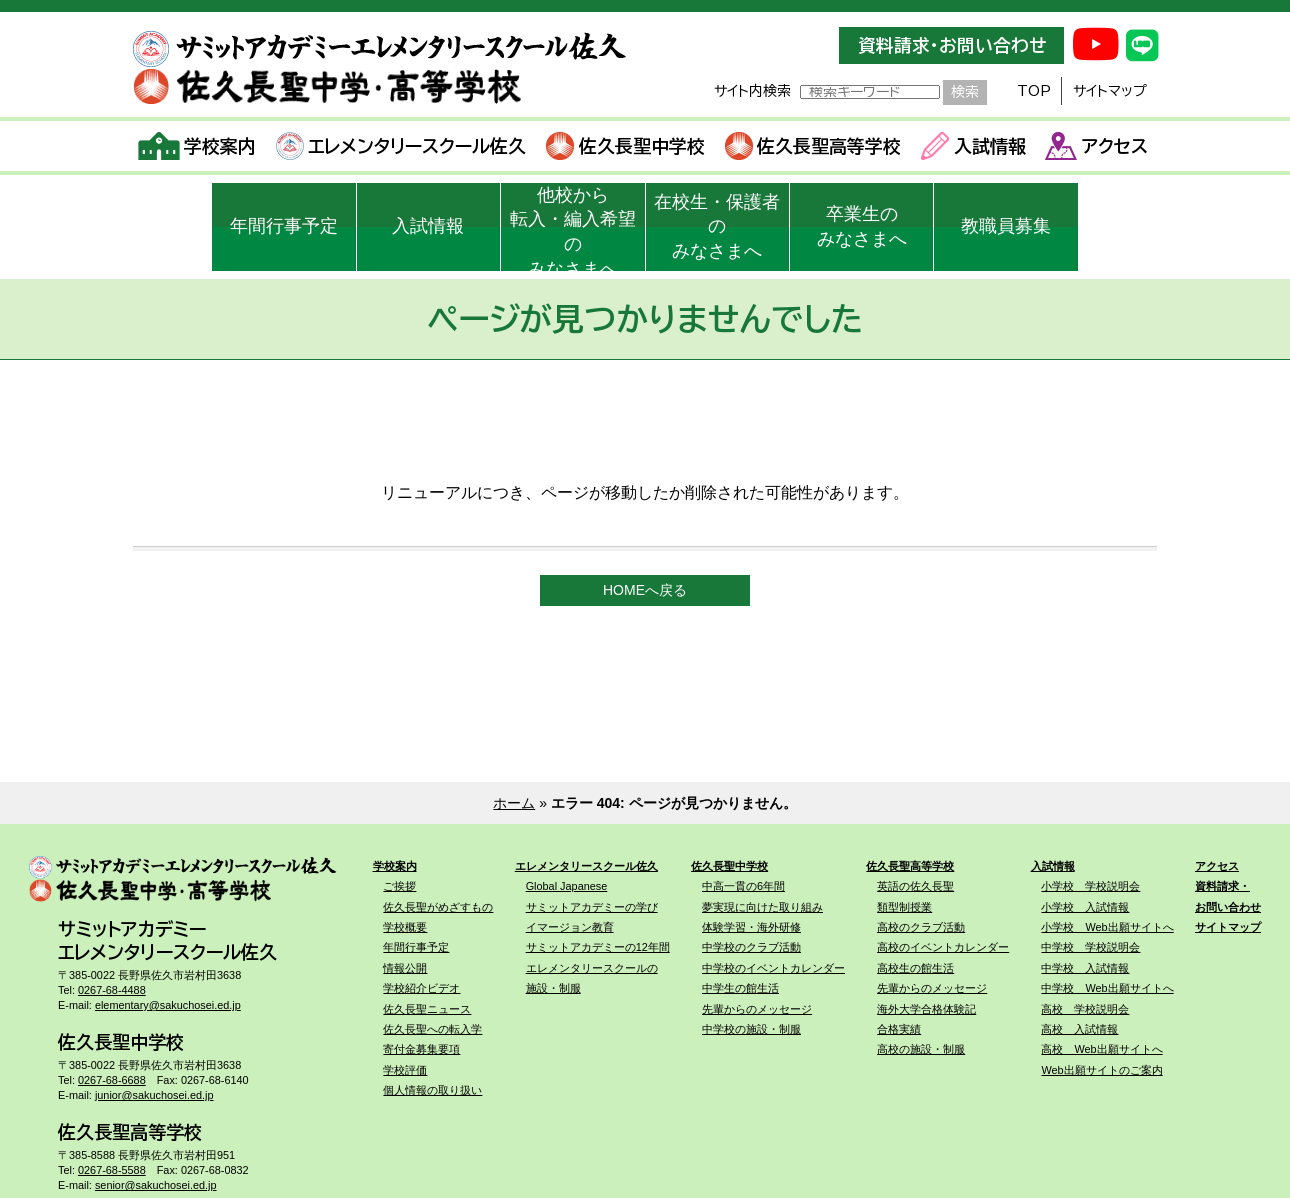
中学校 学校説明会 (1090, 947)
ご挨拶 (399, 886)
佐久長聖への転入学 (432, 1029)
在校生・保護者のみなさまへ (717, 227)
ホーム (514, 803)
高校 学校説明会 (1085, 1009)
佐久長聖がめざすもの (438, 907)
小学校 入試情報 (1085, 907)
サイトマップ (1110, 91)
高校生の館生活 (915, 968)
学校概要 (405, 927)
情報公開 (405, 968)
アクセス (1096, 146)
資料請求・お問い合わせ (952, 45)
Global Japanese (567, 886)
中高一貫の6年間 (743, 886)
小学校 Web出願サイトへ (1107, 927)
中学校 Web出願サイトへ (1107, 988)
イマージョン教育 (570, 927)
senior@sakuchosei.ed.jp (156, 1185)
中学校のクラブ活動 (751, 947)
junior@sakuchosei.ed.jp (154, 1095)
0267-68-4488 (112, 990)
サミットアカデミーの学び (592, 907)
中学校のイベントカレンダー (773, 968)
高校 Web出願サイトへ (1101, 1049)
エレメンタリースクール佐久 (401, 146)
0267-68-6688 (112, 1080)
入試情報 (973, 146)
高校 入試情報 (1079, 1029)
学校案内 (197, 146)
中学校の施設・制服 (751, 1029)
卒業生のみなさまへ (862, 226)
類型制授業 (904, 907)
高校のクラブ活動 (921, 927)
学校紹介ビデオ (421, 988)
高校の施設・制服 (921, 1049)
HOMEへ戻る (645, 590)
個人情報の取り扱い (432, 1090)
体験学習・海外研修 (751, 927)
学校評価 (405, 1070)
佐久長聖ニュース (427, 1009)
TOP (1034, 91)
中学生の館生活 (740, 988)
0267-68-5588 (112, 1170)
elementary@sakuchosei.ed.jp (168, 1005)
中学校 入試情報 (1085, 968)
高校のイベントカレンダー (943, 947)
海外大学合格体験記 (926, 1009)
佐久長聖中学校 (625, 146)
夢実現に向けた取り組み (762, 907)
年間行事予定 (284, 226)
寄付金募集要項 (421, 1049)
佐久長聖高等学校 (813, 146)
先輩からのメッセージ (757, 1009)
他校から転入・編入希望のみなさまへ (573, 228)
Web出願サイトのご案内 (1101, 1070)
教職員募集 (1006, 226)
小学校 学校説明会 (1090, 886)
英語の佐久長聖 (915, 886)
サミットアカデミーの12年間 (598, 947)
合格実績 (899, 1029)
